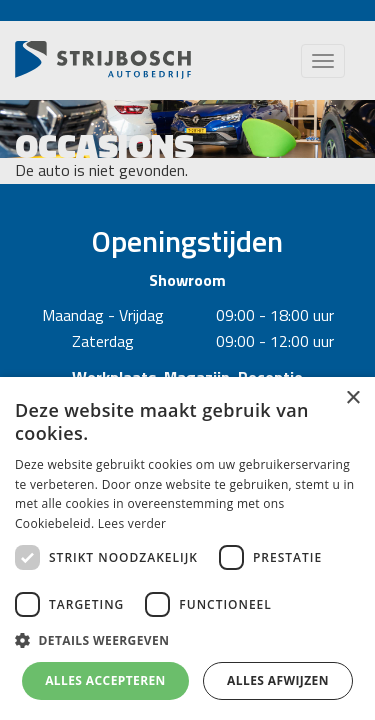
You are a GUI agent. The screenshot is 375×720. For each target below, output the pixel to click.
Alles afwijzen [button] (278, 680)
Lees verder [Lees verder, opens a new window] (132, 523)
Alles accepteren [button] (105, 680)
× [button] (352, 398)
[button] (187, 641)
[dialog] (187, 548)
